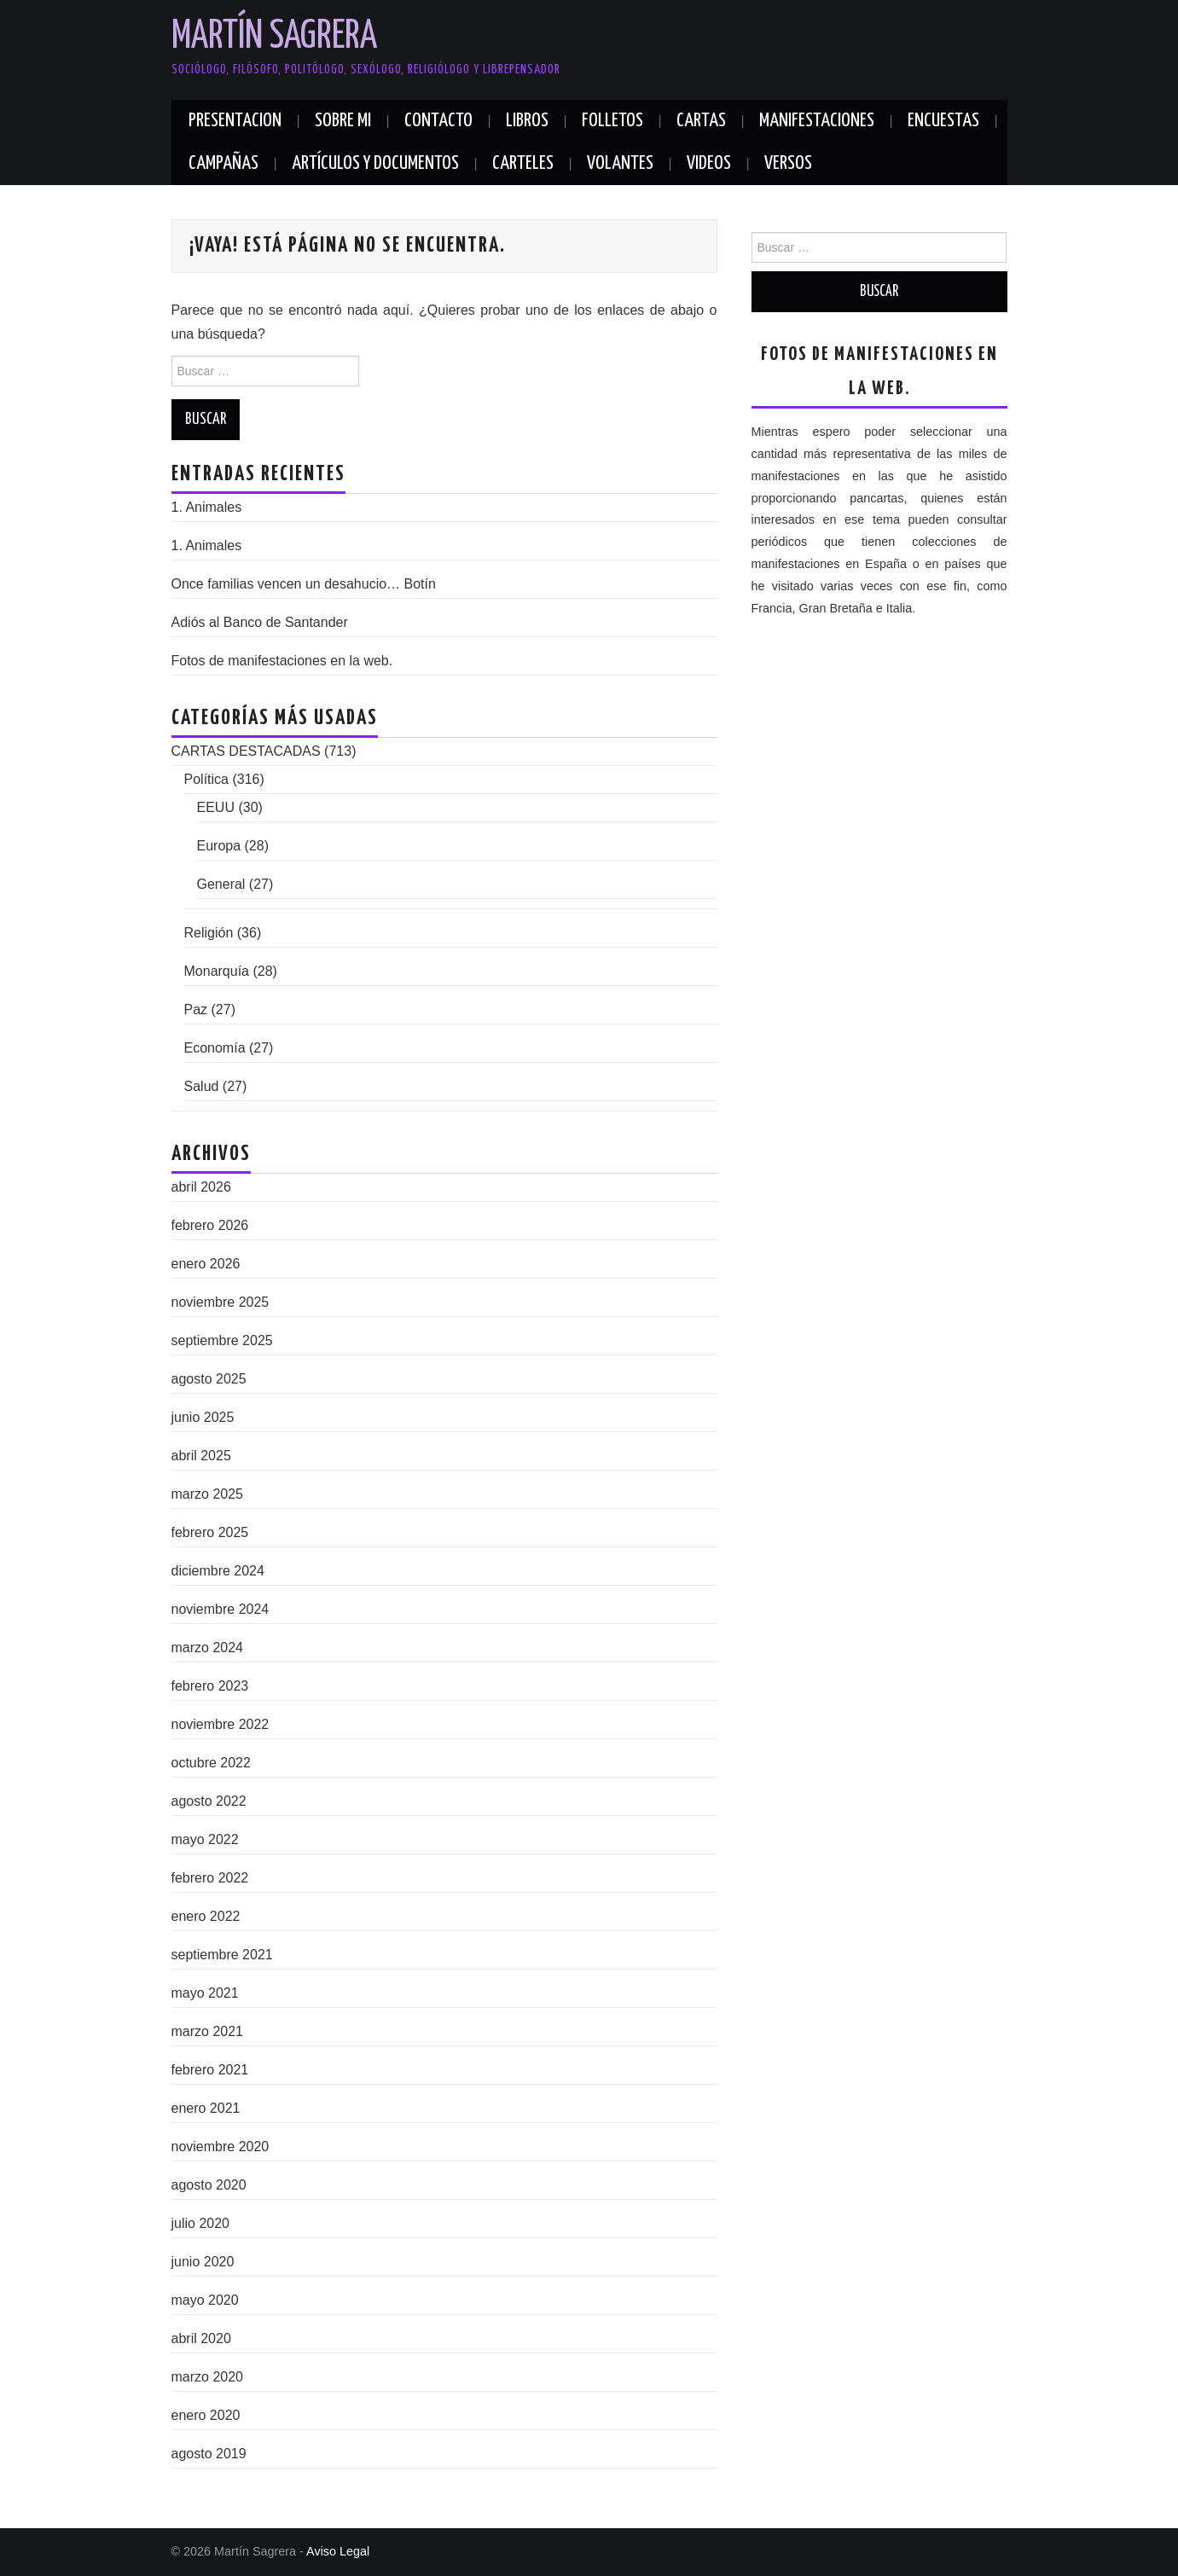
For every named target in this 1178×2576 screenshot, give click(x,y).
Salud (201, 1086)
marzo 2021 (207, 2031)
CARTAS (701, 121)
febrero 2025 (210, 1532)
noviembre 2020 (220, 2146)
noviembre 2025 (220, 1302)
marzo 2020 (207, 2377)
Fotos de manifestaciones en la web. (282, 660)
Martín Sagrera (274, 37)
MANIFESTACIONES (816, 121)
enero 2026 (206, 1263)
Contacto (438, 121)
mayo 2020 (205, 2300)
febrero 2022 (210, 1878)
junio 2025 (203, 1417)
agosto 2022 (209, 1801)
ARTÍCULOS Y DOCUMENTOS (375, 163)
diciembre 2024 (217, 1571)
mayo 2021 (205, 1993)
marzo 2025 (207, 1494)
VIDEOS (709, 163)
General (221, 884)
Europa (219, 845)
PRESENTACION (235, 121)
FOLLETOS (612, 121)
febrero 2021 (210, 2070)
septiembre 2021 (222, 1954)
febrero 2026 (210, 1225)
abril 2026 (201, 1187)
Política (206, 779)
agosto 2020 (209, 2185)
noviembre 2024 (220, 1609)
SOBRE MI (343, 121)
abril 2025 (201, 1455)
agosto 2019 (209, 2453)
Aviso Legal (337, 2551)
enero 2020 (206, 2415)
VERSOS (788, 163)
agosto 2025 (209, 1379)
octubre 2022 (211, 1762)
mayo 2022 (205, 1839)
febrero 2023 (210, 1686)
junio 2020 (203, 2261)
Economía (215, 1048)
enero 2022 (206, 1916)
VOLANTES (620, 163)
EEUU (216, 807)
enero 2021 (206, 2108)
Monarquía (217, 971)
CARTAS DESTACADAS (246, 751)
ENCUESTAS (943, 121)
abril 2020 (201, 2338)
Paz (196, 1009)
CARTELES (523, 163)
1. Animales (206, 507)
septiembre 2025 (222, 1340)
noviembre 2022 (220, 1724)
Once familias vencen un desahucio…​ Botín (303, 584)
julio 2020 (200, 2223)
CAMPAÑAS (223, 163)
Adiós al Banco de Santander (259, 622)
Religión (209, 932)
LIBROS (527, 121)
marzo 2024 (207, 1647)
